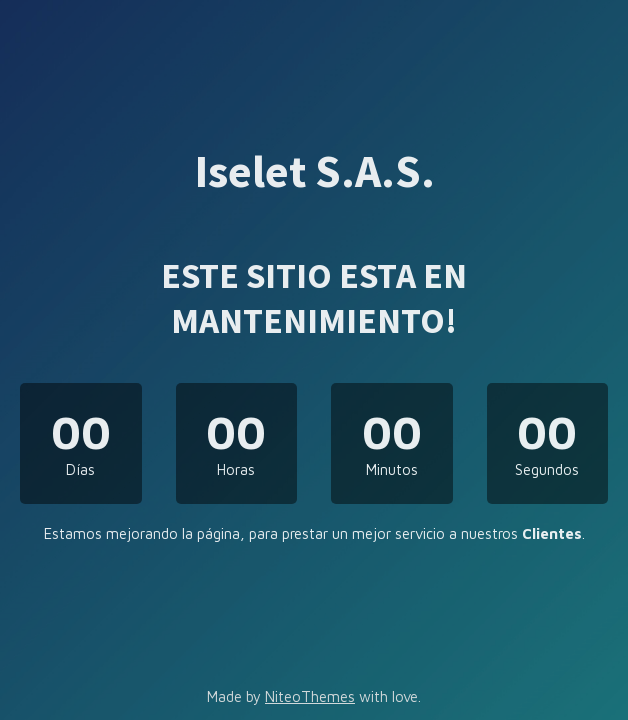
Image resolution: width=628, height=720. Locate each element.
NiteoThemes (310, 696)
